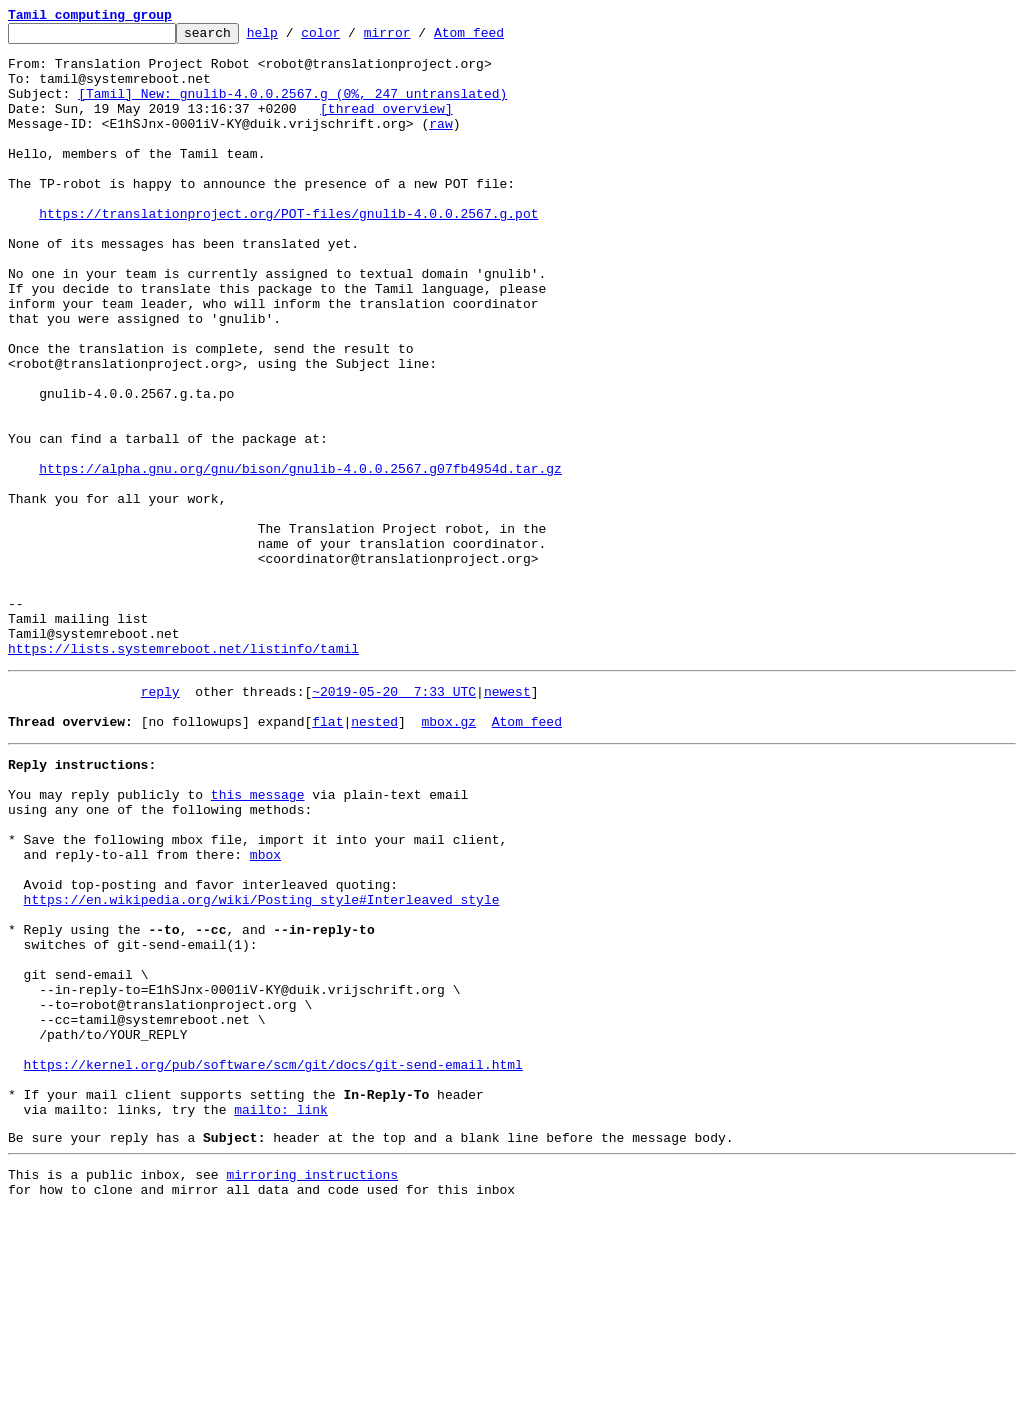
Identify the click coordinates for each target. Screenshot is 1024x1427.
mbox (265, 1010)
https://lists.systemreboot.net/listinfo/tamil (183, 774)
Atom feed (500, 38)
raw (440, 144)
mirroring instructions (312, 1387)
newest (507, 820)
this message (258, 938)
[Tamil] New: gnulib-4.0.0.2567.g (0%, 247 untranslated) (292, 108)
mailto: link (281, 1316)
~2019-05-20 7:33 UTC (394, 820)
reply (160, 820)
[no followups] (195, 856)
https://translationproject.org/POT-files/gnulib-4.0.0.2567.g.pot (288, 252)
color (351, 38)
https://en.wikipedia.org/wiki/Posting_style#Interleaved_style (262, 1064)
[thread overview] (386, 126)
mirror (418, 38)
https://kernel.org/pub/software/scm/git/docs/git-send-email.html (273, 1262)
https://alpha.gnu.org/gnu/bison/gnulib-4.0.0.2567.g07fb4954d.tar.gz (300, 558)
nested (374, 856)
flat (327, 856)
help (293, 38)
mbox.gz (448, 856)
